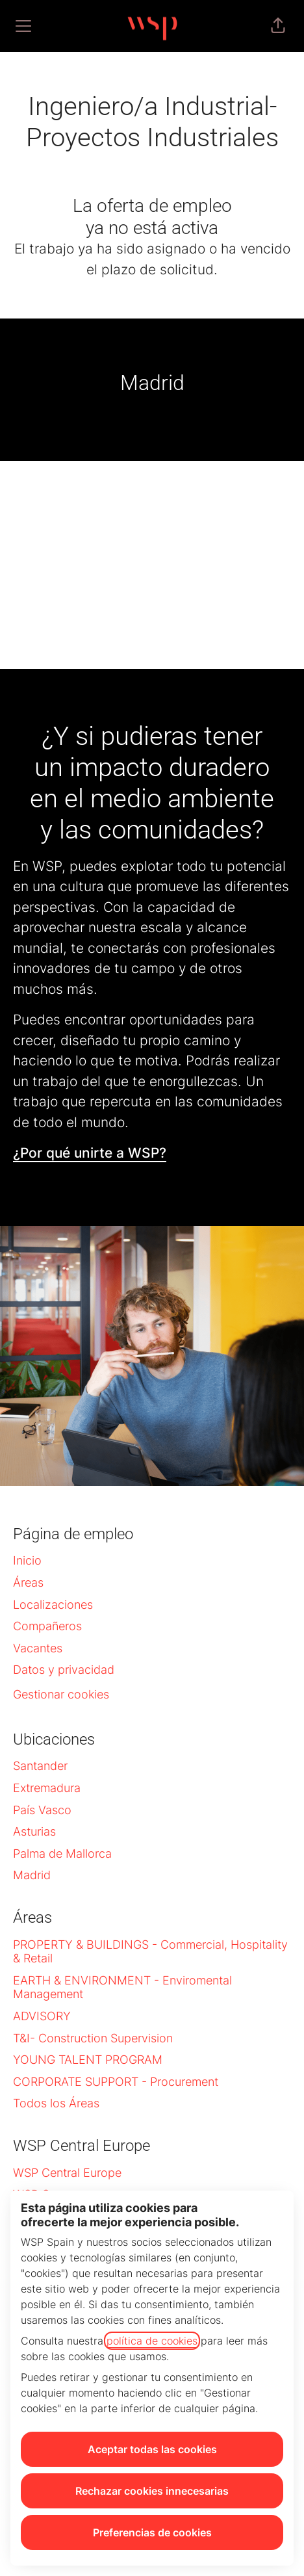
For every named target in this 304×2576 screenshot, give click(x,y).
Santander (40, 1766)
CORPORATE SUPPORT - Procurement (115, 2081)
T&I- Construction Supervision (93, 2038)
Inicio (27, 1560)
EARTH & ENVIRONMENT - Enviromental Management (122, 1987)
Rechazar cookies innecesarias (152, 2490)
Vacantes (37, 1648)
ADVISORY (42, 2016)
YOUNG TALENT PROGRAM (87, 2059)
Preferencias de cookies (152, 2532)
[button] (278, 26)
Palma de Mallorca (62, 1853)
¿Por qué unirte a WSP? (89, 1153)
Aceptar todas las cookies (152, 2449)
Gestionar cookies (61, 1694)
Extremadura (47, 1788)
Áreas (28, 1582)
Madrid (32, 1875)
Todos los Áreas (56, 2103)
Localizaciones (53, 1604)
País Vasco (42, 1810)
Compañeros (47, 1626)
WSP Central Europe (67, 2172)
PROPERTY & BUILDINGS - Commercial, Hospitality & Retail (150, 1952)
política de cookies (152, 2340)
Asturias (34, 1831)
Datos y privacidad (63, 1669)
